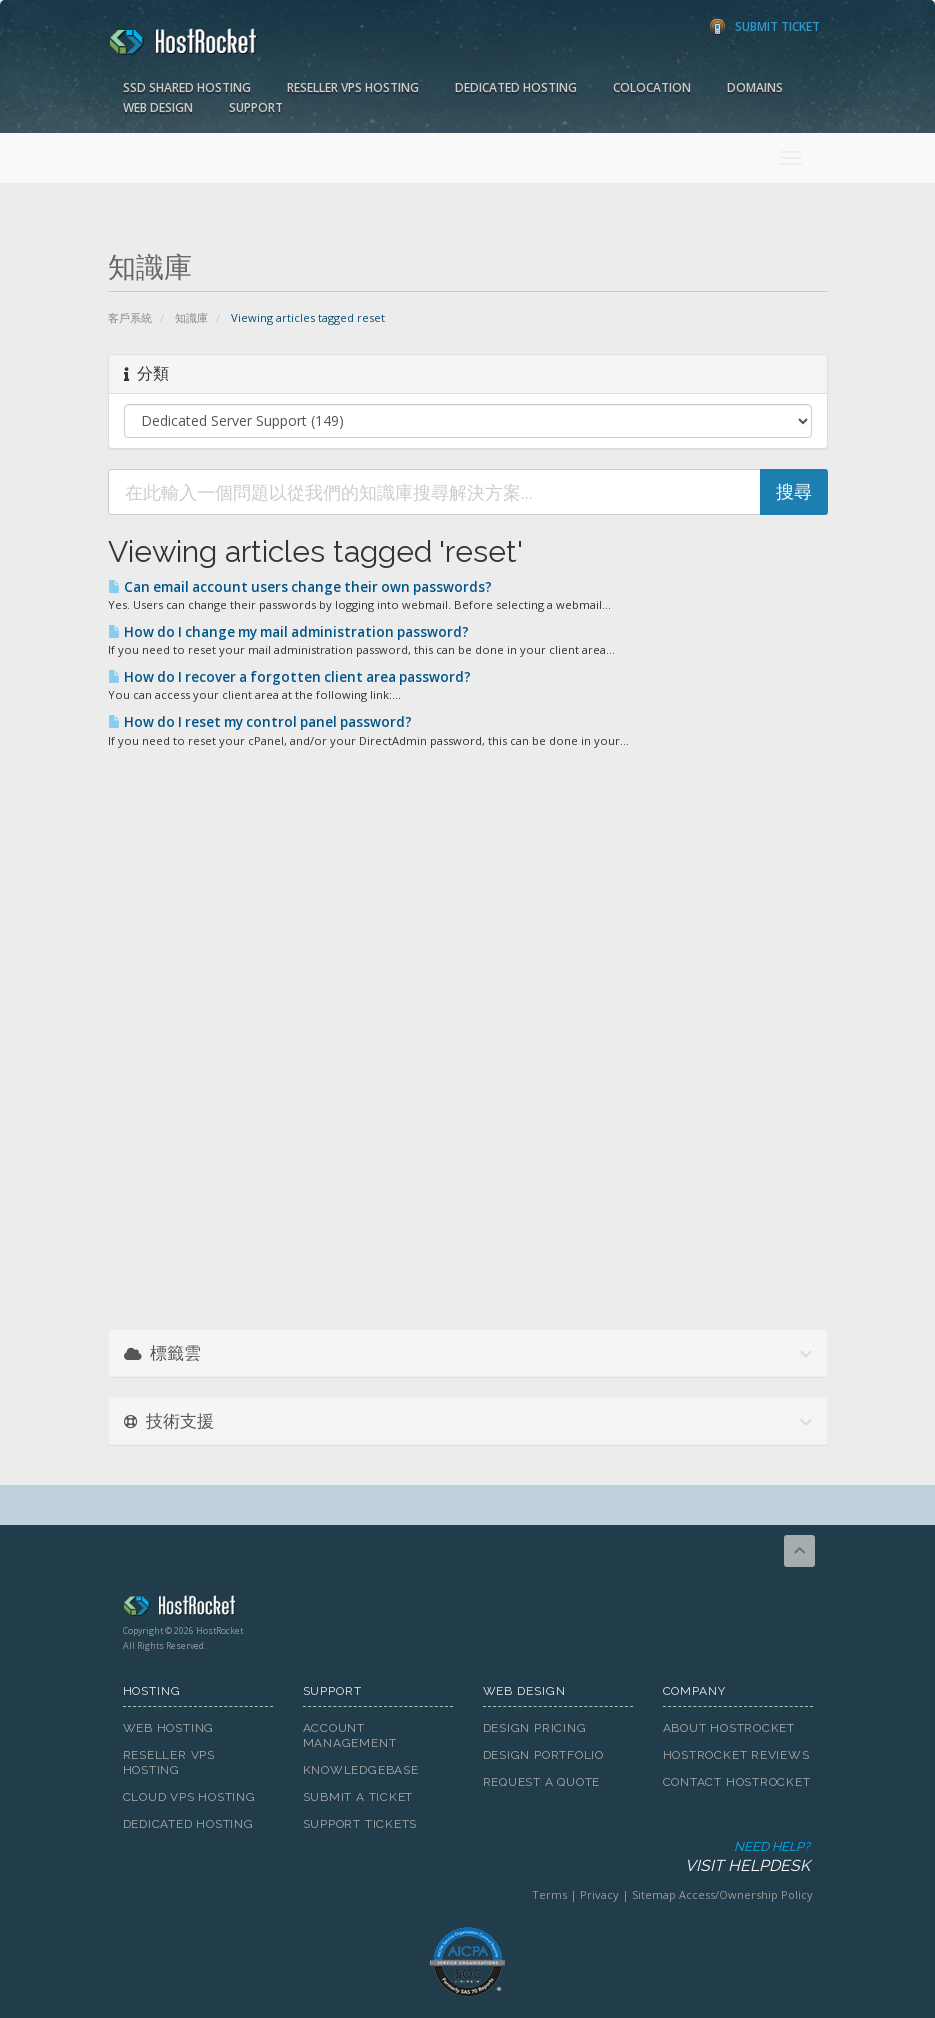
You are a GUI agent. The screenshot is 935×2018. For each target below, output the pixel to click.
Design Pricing (535, 1728)
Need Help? (466, 1857)
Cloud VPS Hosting (189, 1797)
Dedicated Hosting (516, 87)
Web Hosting (169, 1728)
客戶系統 (130, 317)
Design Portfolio (543, 1755)
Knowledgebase (361, 1770)
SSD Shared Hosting (187, 87)
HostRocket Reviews (736, 1755)
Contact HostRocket (737, 1782)
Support (256, 107)
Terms (549, 1894)
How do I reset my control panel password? (260, 722)
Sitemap (654, 1894)
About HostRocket (729, 1728)
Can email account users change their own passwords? (300, 587)
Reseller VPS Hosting (353, 87)
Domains (755, 87)
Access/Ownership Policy (746, 1894)
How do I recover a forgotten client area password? (289, 677)
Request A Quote (542, 1782)
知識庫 (191, 317)
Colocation (652, 87)
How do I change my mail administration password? (288, 632)
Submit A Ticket (358, 1797)
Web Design (158, 107)
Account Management (350, 1735)
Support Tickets (360, 1824)
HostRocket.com (468, 1609)
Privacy (599, 1894)
